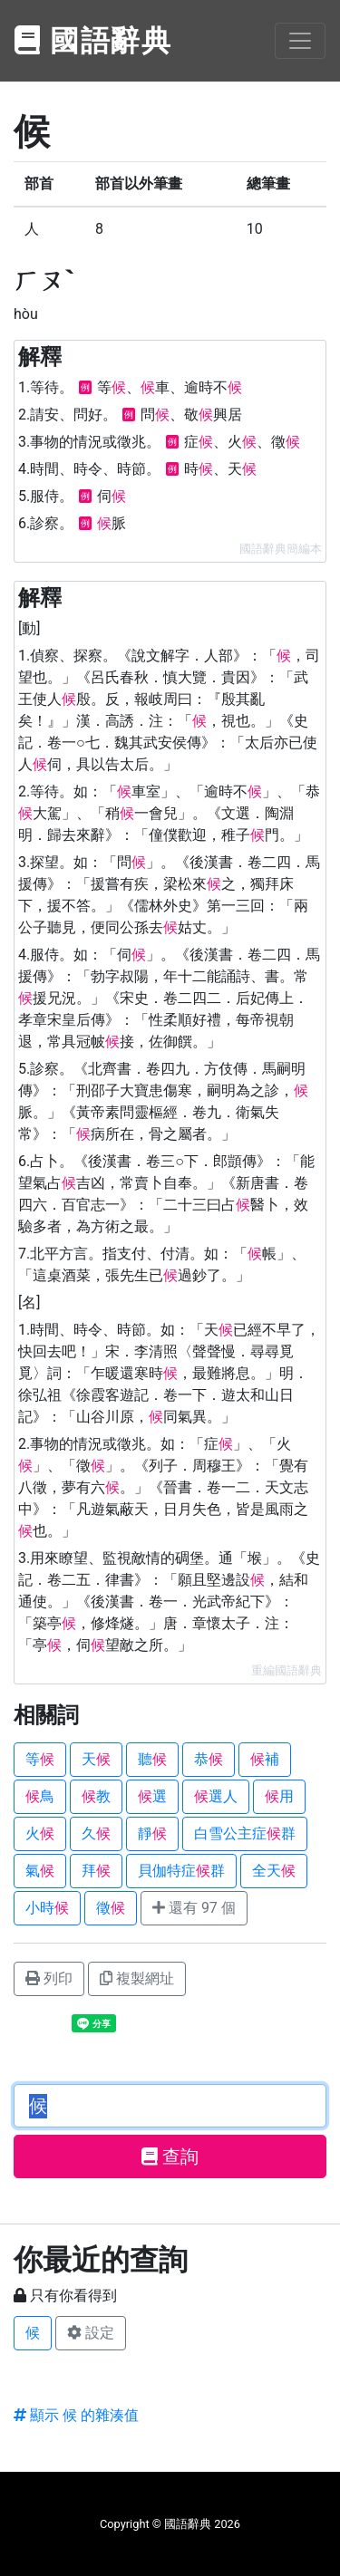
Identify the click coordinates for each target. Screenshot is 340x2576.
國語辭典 (93, 41)
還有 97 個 (194, 1907)
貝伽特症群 (181, 1870)
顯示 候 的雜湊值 (76, 2415)
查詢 (170, 2156)
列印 (49, 1978)
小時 (47, 1907)
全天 (274, 1870)
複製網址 (137, 1978)
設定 (90, 2332)
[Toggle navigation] (300, 41)
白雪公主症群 (245, 1833)
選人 (216, 1796)
